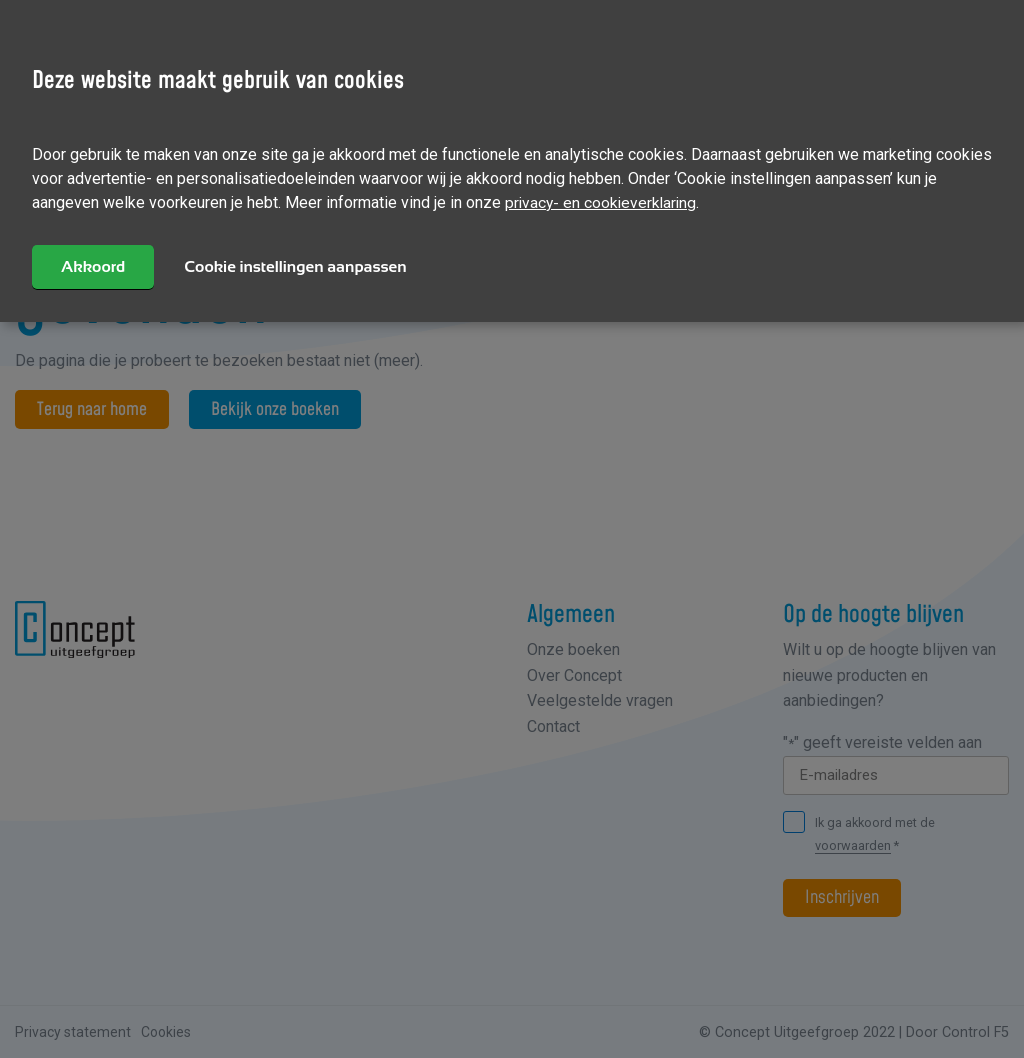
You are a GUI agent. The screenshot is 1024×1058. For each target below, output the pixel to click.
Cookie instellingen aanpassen (297, 265)
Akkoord (94, 265)
